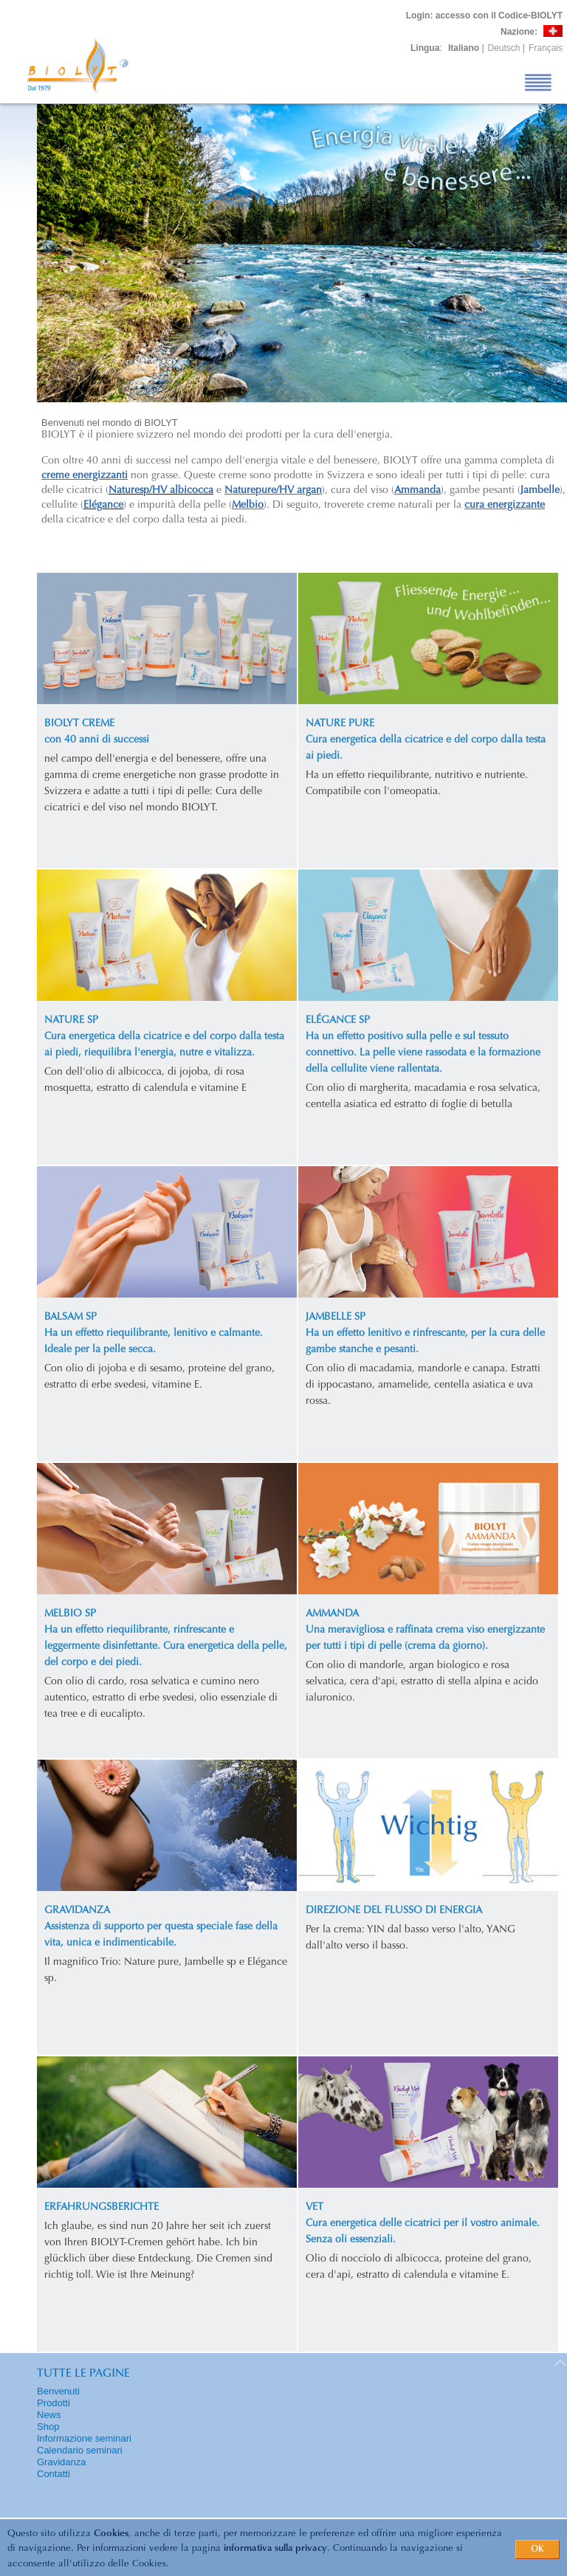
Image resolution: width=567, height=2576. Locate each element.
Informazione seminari (84, 2438)
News (49, 2414)
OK (537, 2549)
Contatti (53, 2473)
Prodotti (53, 2402)
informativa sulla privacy (275, 2548)
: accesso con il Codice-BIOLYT (484, 15)
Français (546, 48)
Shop (48, 2426)
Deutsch (504, 48)
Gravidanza (61, 2461)
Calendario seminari (80, 2450)
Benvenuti (58, 2391)
